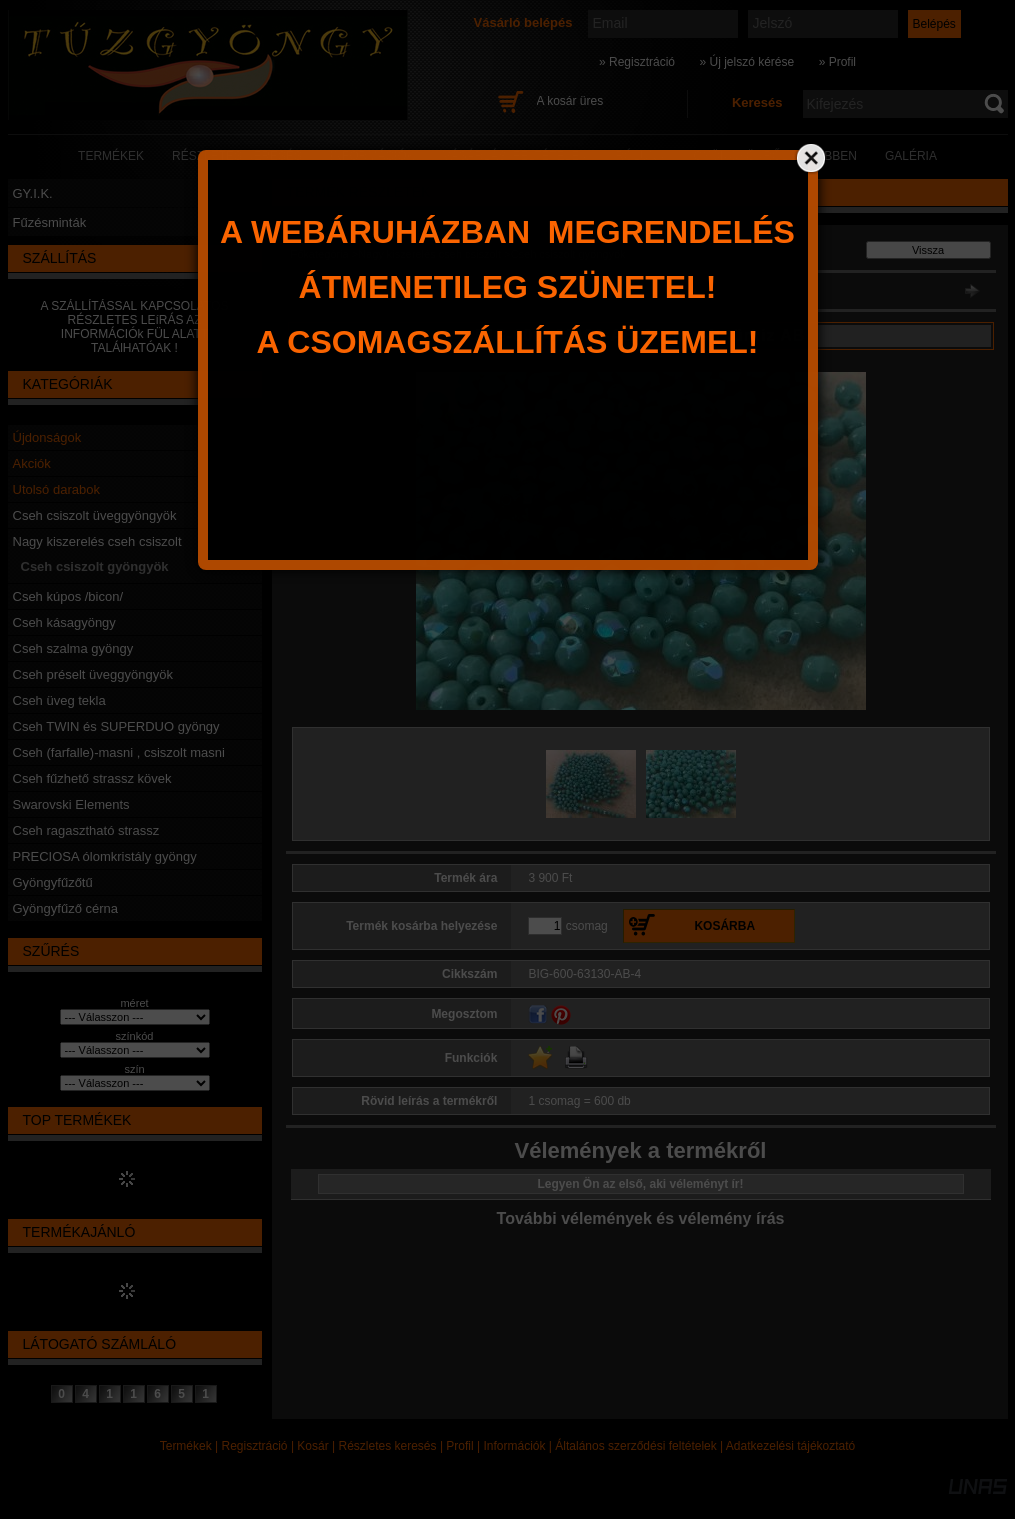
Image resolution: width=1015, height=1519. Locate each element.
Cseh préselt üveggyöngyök (93, 674)
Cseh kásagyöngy (64, 622)
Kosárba (724, 926)
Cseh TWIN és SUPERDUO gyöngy (116, 726)
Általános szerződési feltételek (635, 1446)
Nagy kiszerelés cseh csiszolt (97, 541)
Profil (459, 1446)
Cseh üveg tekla (59, 700)
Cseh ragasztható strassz (86, 830)
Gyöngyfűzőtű (53, 882)
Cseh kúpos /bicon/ (68, 596)
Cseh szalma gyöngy (73, 648)
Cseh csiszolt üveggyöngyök (95, 515)
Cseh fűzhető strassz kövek (92, 778)
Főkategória (320, 254)
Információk (514, 1446)
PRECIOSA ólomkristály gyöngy (105, 856)
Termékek (186, 1446)
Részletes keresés (388, 1446)
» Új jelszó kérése (746, 62)
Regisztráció (255, 1446)
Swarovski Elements (71, 804)
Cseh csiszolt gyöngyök (95, 566)
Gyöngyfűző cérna (66, 908)
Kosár (312, 1446)
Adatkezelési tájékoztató (790, 1446)
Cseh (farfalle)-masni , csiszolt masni (119, 752)
